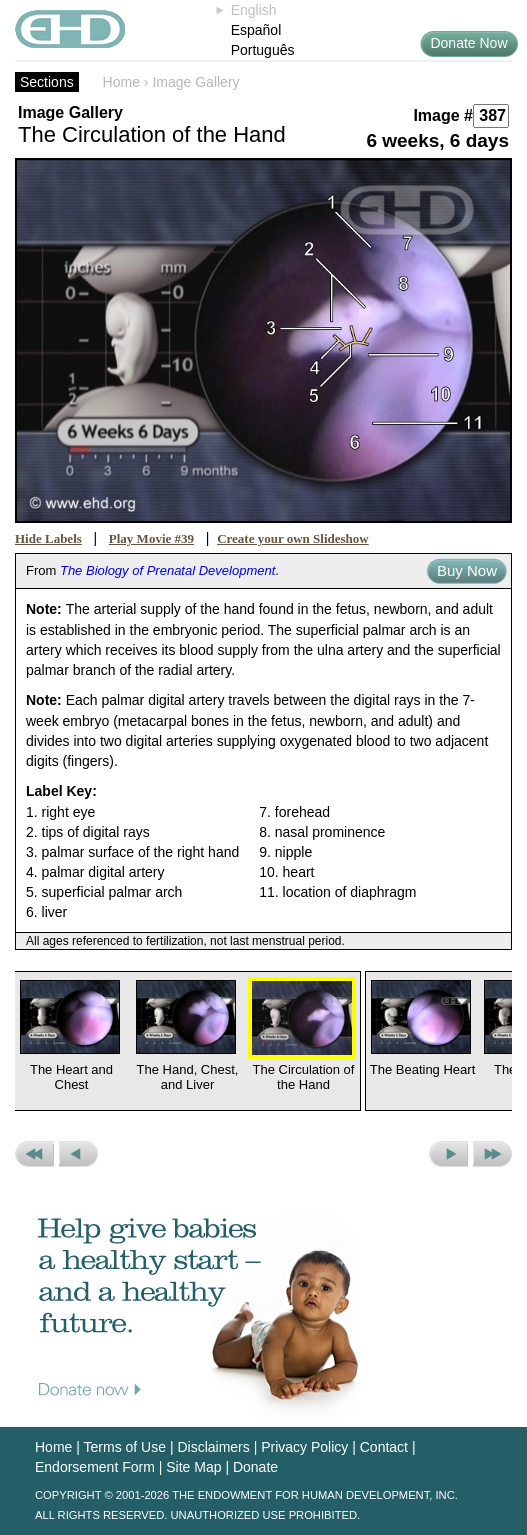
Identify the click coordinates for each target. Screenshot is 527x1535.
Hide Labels (48, 538)
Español (256, 30)
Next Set (492, 1154)
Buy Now (467, 570)
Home (121, 82)
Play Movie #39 (151, 538)
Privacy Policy (304, 1447)
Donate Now (468, 43)
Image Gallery (195, 82)
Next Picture (448, 1154)
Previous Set (34, 1154)
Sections (47, 82)
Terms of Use (125, 1447)
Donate (255, 1467)
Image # (443, 115)
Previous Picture (78, 1154)
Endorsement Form (95, 1467)
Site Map (193, 1467)
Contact (384, 1447)
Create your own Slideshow (293, 538)
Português (263, 50)
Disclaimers (213, 1447)
